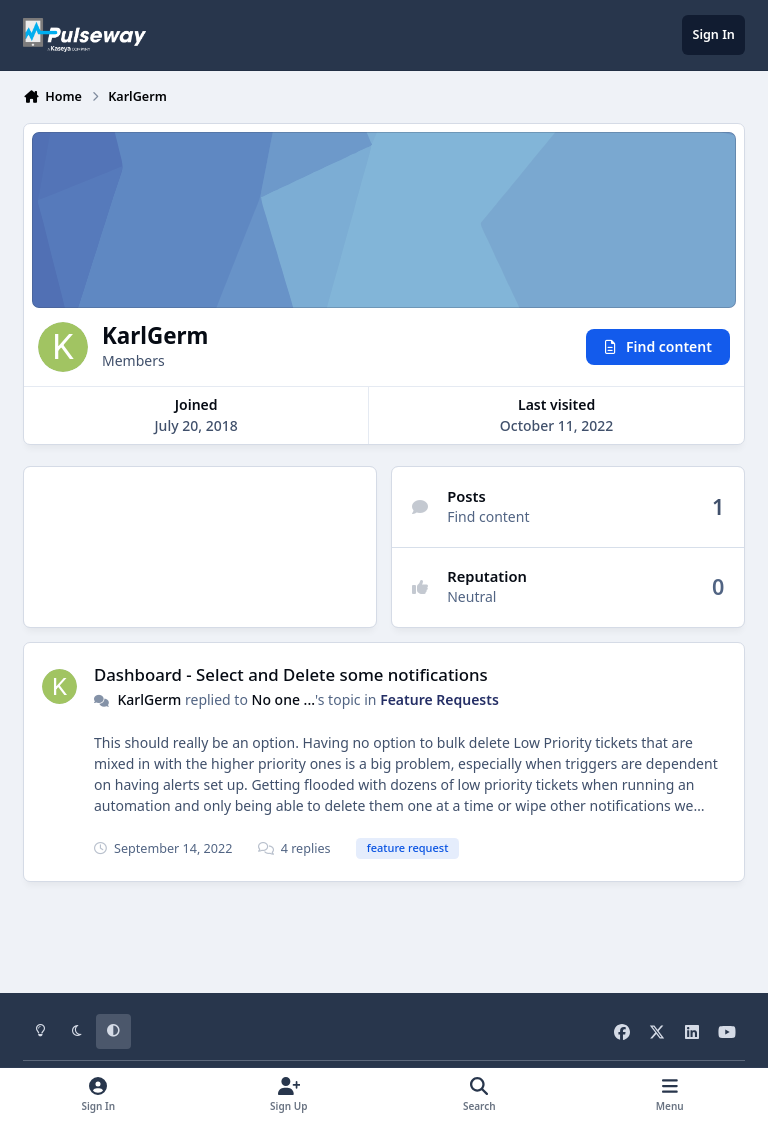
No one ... (284, 699)
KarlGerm (149, 699)
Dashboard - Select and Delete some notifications (291, 674)
